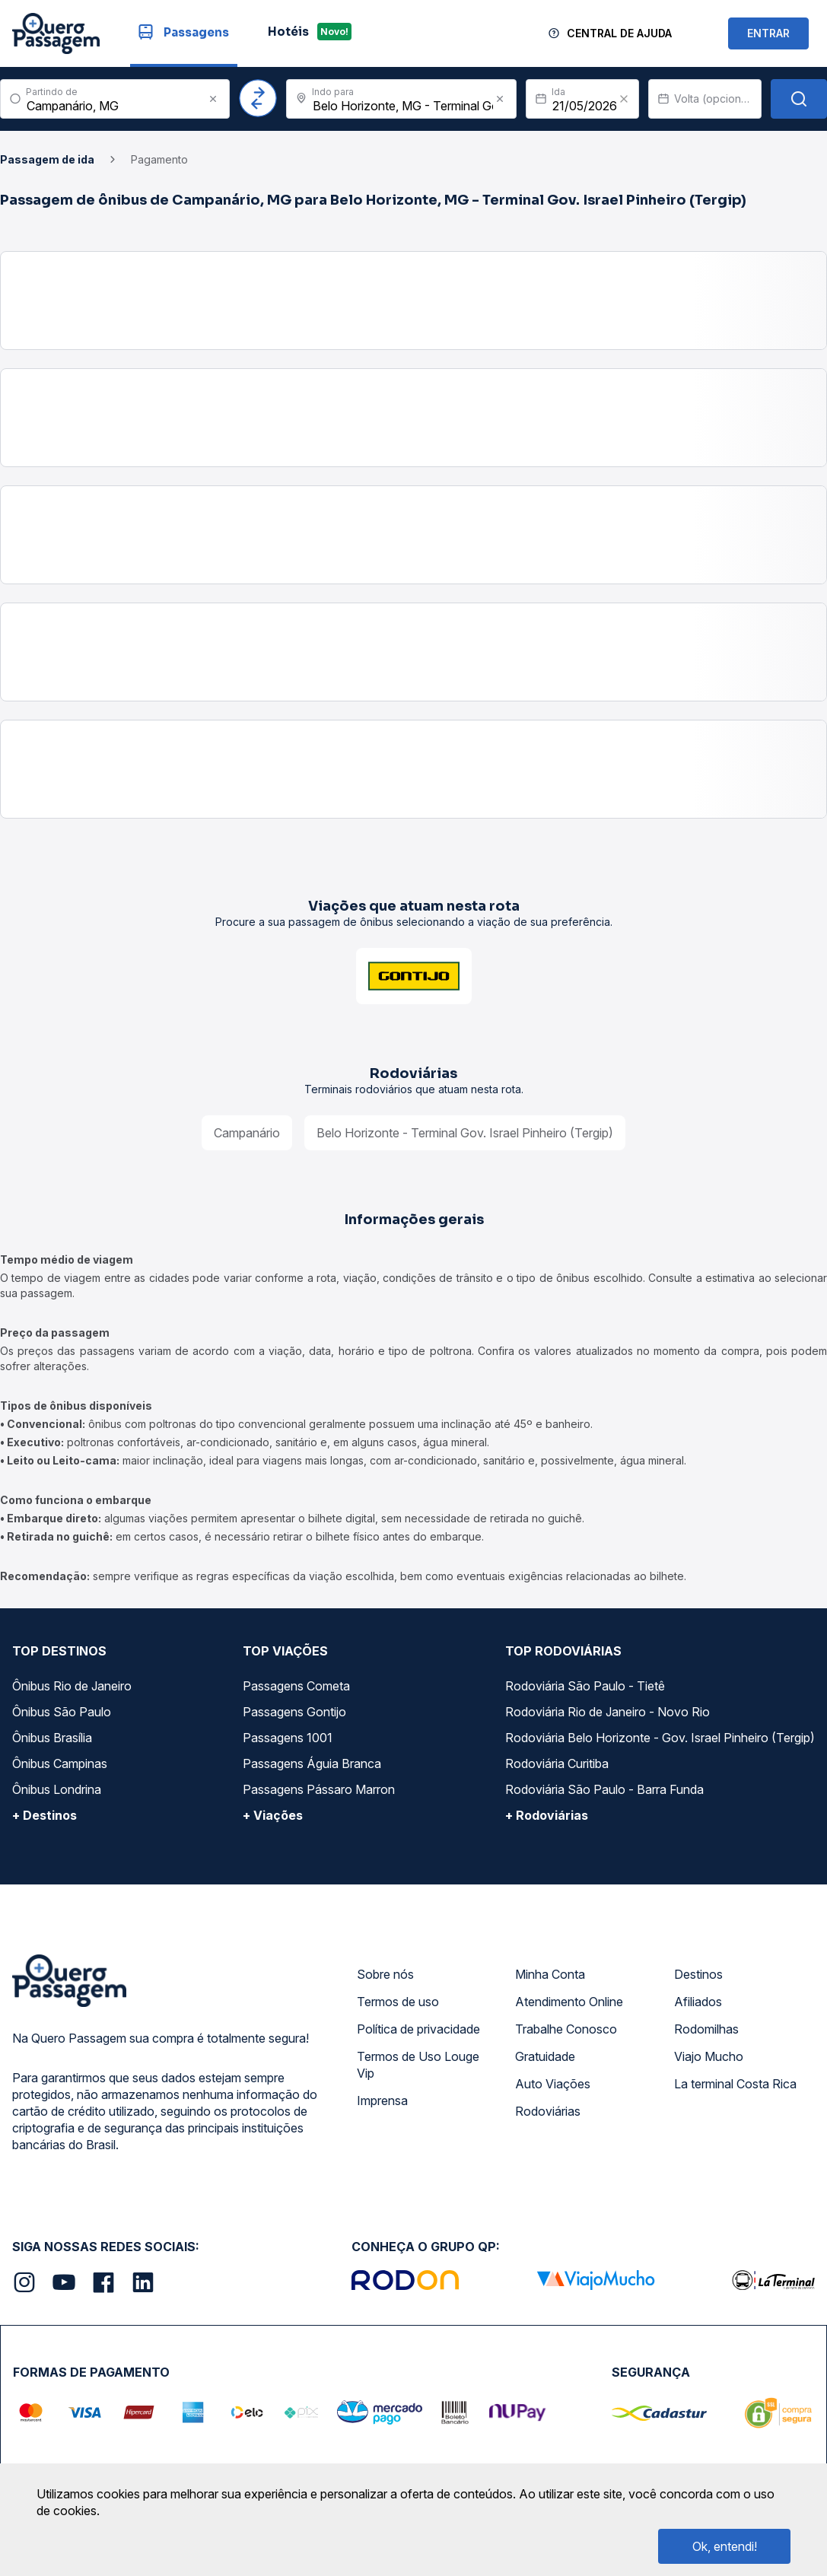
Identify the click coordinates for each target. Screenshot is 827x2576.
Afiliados (698, 2001)
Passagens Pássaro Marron (319, 1789)
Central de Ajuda (619, 33)
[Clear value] (624, 99)
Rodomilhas (706, 2029)
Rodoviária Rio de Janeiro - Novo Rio (607, 1711)
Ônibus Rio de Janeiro (72, 1685)
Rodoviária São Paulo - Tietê (585, 1685)
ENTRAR (768, 33)
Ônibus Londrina (56, 1789)
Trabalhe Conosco (566, 2029)
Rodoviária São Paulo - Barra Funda (604, 1789)
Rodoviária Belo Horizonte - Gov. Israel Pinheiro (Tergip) (660, 1737)
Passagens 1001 (287, 1737)
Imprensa (382, 2100)
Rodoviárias (547, 2111)
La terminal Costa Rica (735, 2083)
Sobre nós (385, 1974)
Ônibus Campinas (59, 1763)
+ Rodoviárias (546, 1815)
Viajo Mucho (708, 2056)
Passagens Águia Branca (312, 1763)
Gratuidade (545, 2056)
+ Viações (273, 1815)
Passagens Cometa (296, 1685)
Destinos (698, 1974)
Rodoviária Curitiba (557, 1763)
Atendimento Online (569, 2001)
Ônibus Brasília (52, 1737)
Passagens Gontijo (294, 1711)
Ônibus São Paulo (61, 1711)
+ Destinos (44, 1815)
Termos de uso (398, 2001)
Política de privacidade (418, 2029)
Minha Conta (550, 1974)
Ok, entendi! (724, 2546)
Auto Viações (552, 2083)
